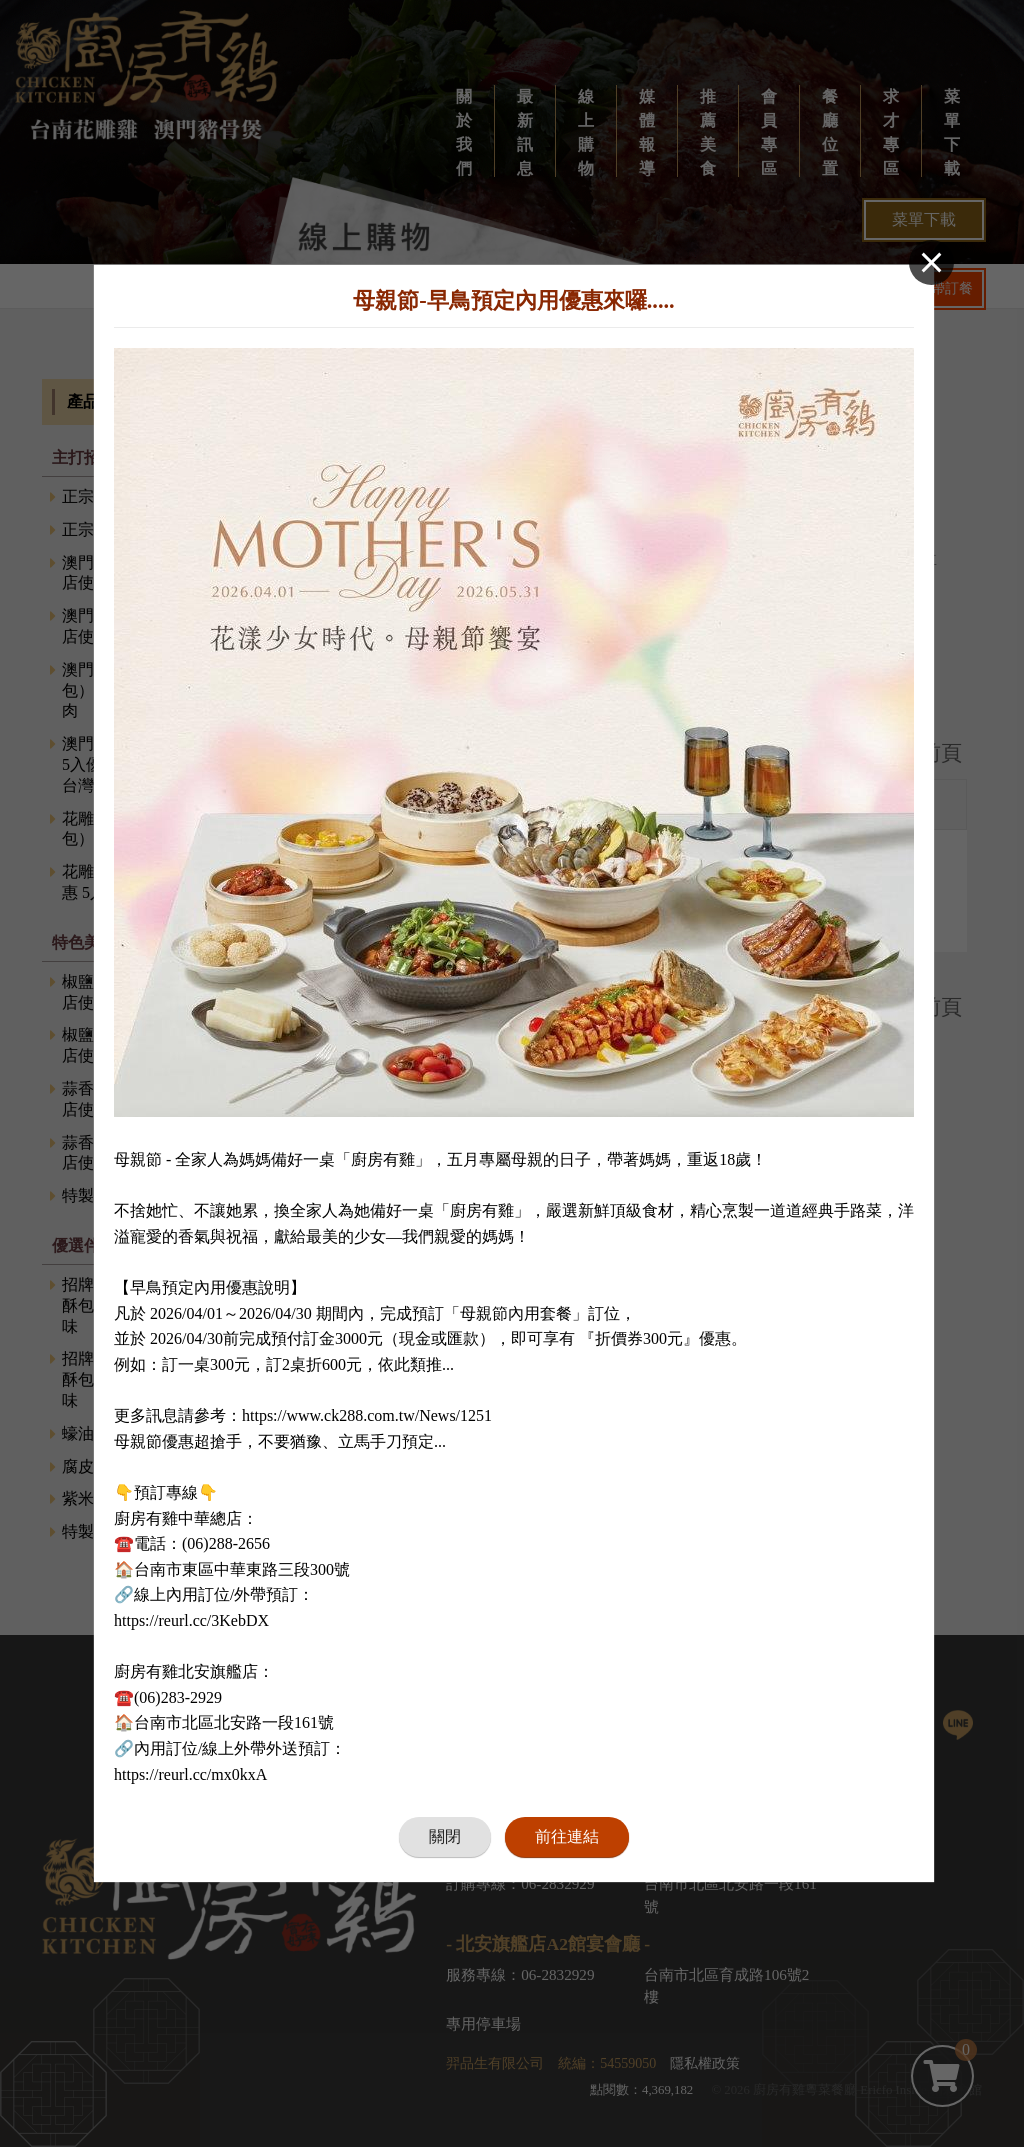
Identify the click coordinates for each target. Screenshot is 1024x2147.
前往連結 (567, 1822)
